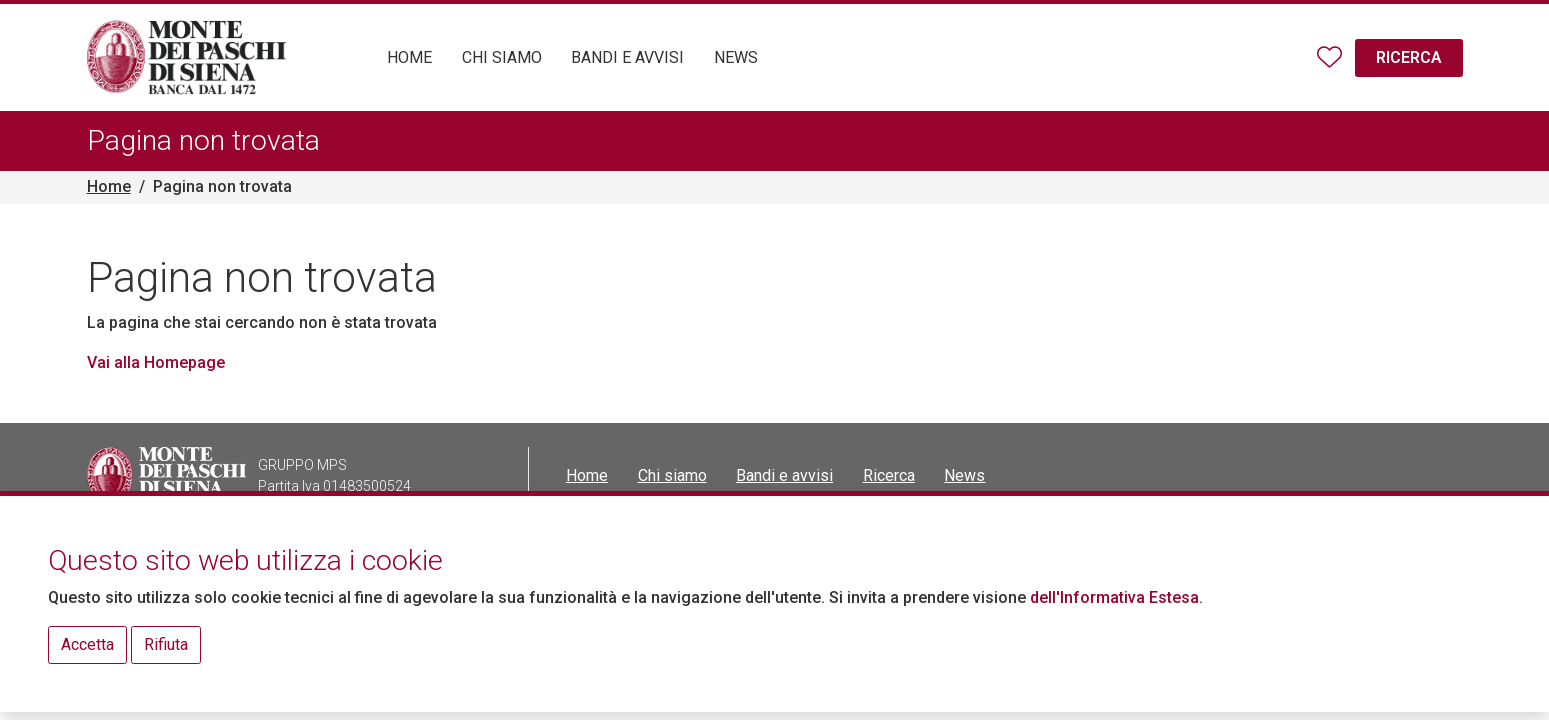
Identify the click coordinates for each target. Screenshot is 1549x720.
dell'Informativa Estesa (1114, 597)
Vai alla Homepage (156, 362)
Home (109, 186)
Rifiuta (166, 644)
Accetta (87, 644)
